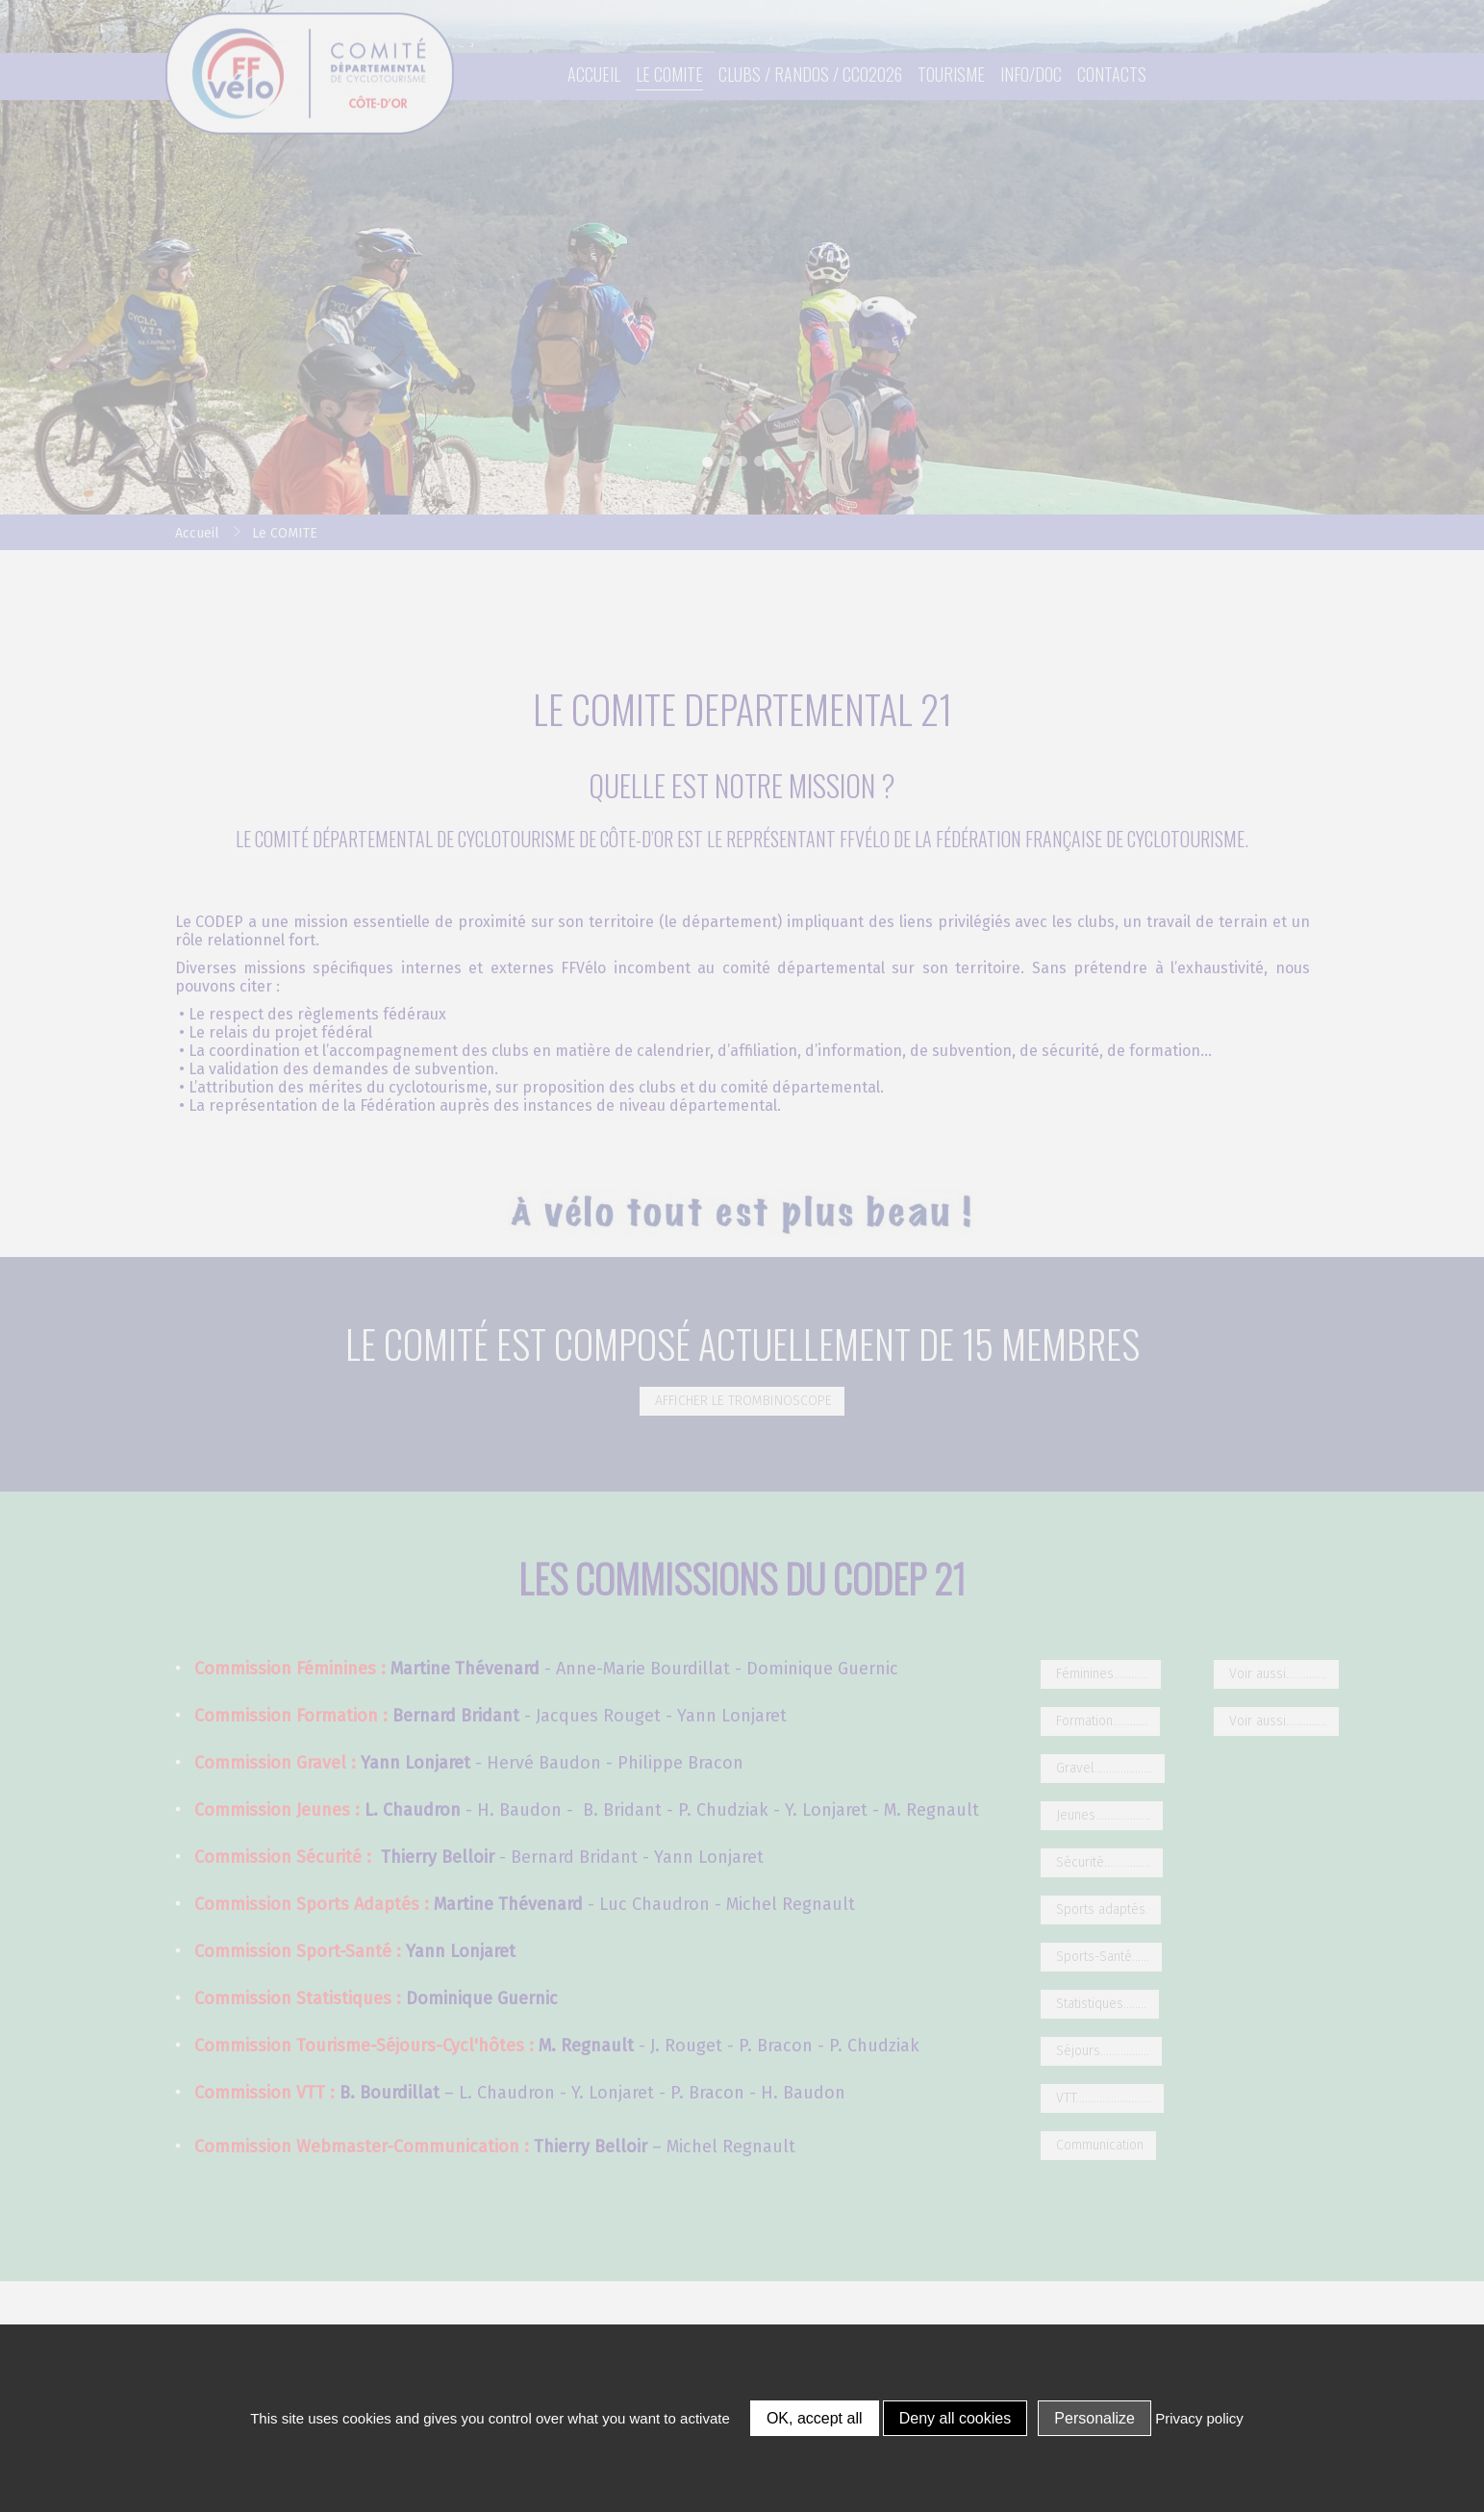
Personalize (1094, 2418)
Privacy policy (1199, 2418)
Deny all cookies (955, 2418)
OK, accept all (815, 2418)
